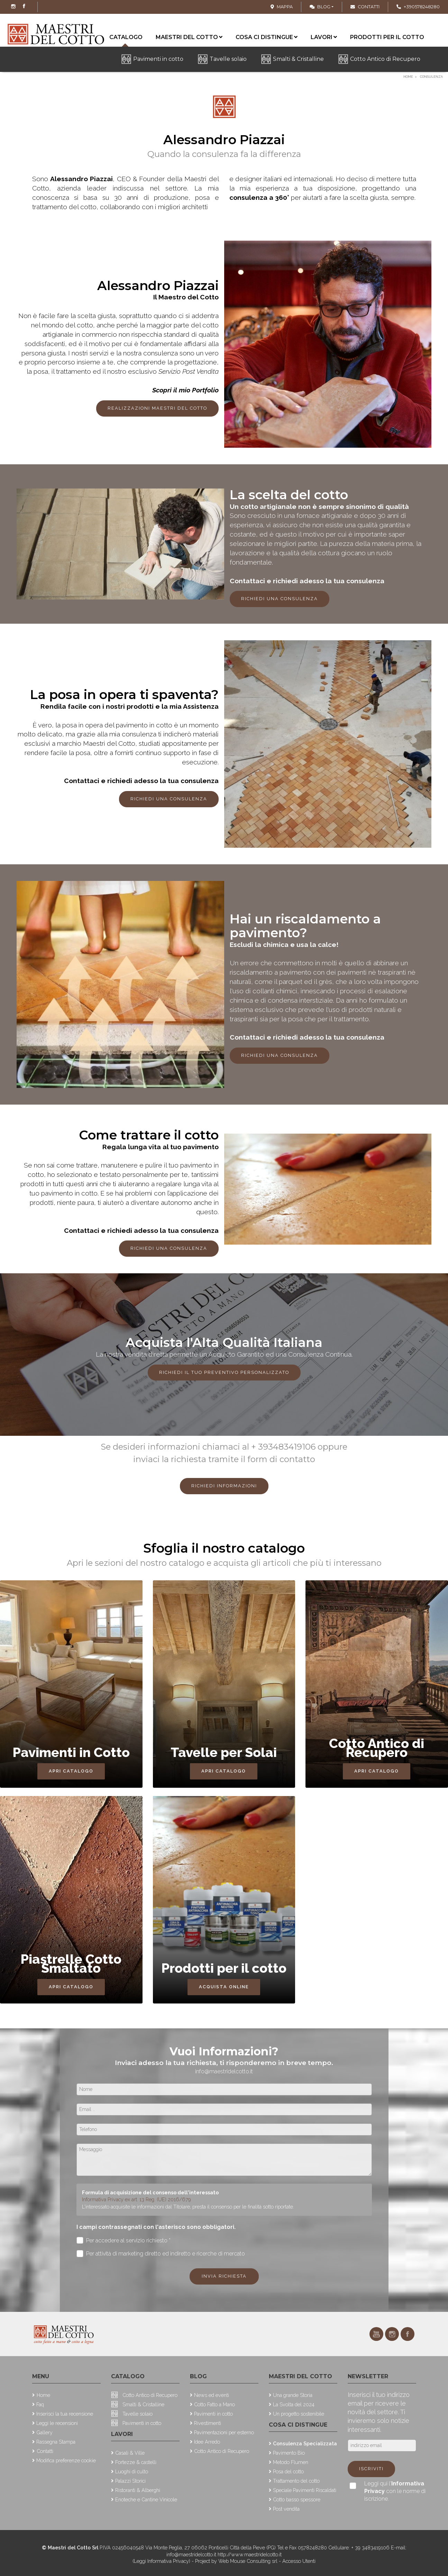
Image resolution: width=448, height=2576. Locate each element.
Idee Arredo (207, 2442)
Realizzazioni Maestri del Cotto (157, 408)
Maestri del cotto (189, 37)
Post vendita (286, 2509)
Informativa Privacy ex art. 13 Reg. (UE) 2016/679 (136, 2199)
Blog (320, 6)
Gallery (44, 2432)
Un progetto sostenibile (298, 2414)
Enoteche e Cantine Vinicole (146, 2499)
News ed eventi (211, 2395)
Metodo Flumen (290, 2462)
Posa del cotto (288, 2471)
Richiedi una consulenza (279, 598)
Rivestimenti (207, 2423)
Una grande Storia (292, 2395)
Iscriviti (371, 2468)
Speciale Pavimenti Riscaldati (304, 2490)
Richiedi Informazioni (224, 1485)
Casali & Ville (130, 2453)
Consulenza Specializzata (305, 2443)
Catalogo (128, 2376)
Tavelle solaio (228, 59)
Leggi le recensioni (57, 2423)
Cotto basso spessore (296, 2499)
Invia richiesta (224, 2276)
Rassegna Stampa (55, 2442)
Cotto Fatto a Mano (214, 2404)
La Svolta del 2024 (293, 2404)
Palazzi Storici (130, 2481)
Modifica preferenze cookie (66, 2460)
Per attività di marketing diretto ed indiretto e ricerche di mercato (160, 2253)
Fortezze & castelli (135, 2462)
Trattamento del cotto (296, 2481)
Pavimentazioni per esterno (224, 2432)
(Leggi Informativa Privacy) (162, 2561)
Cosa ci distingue (267, 37)
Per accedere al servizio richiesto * (123, 2240)
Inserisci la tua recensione (64, 2414)
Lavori (324, 37)
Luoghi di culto (131, 2471)
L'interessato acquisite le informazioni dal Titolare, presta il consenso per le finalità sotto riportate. (188, 2207)
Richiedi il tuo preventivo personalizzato (224, 1372)
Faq (40, 2404)
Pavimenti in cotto (158, 59)
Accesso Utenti (299, 2561)
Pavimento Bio (289, 2453)
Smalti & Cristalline (298, 59)
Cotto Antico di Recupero (385, 59)
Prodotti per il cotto (387, 37)
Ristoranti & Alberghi (137, 2490)
